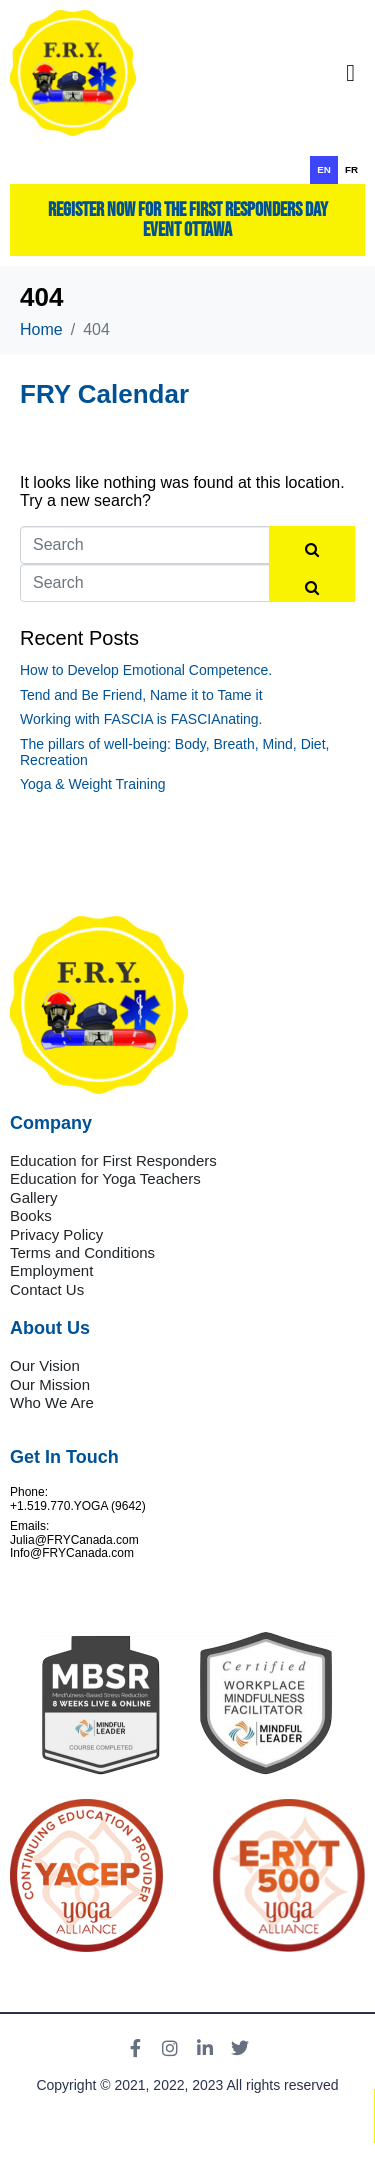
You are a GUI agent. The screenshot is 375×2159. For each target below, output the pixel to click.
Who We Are (52, 1402)
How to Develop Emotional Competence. (146, 670)
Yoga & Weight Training (93, 784)
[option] (351, 170)
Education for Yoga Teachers (105, 1178)
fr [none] (351, 169)
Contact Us (47, 1289)
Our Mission (50, 1384)
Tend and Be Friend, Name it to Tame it (141, 695)
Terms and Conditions (82, 1252)
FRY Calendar (104, 394)
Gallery (34, 1197)
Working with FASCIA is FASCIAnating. (141, 719)
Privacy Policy (56, 1234)
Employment (51, 1270)
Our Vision (45, 1365)
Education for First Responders (113, 1160)
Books (31, 1215)
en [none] (324, 169)
